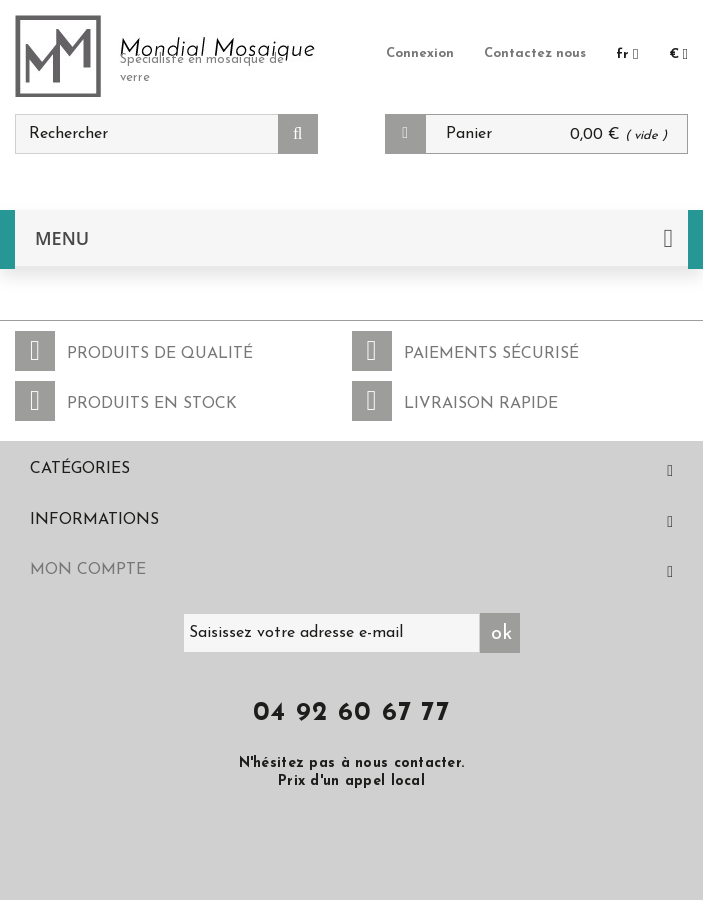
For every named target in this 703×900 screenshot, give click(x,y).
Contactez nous (535, 53)
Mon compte (88, 570)
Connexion (420, 53)
